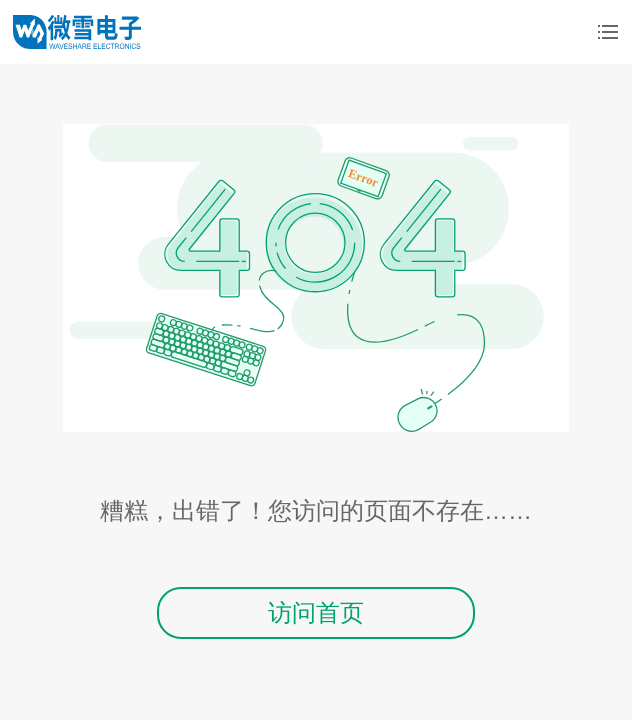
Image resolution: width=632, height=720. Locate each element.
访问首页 (316, 612)
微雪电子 (77, 32)
